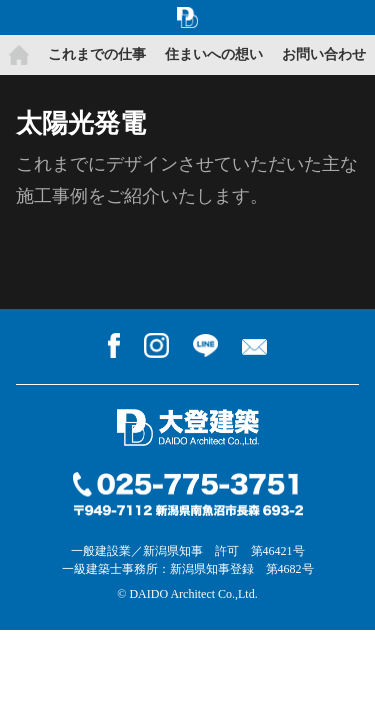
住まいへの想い (214, 54)
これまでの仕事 (97, 54)
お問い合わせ (324, 54)
